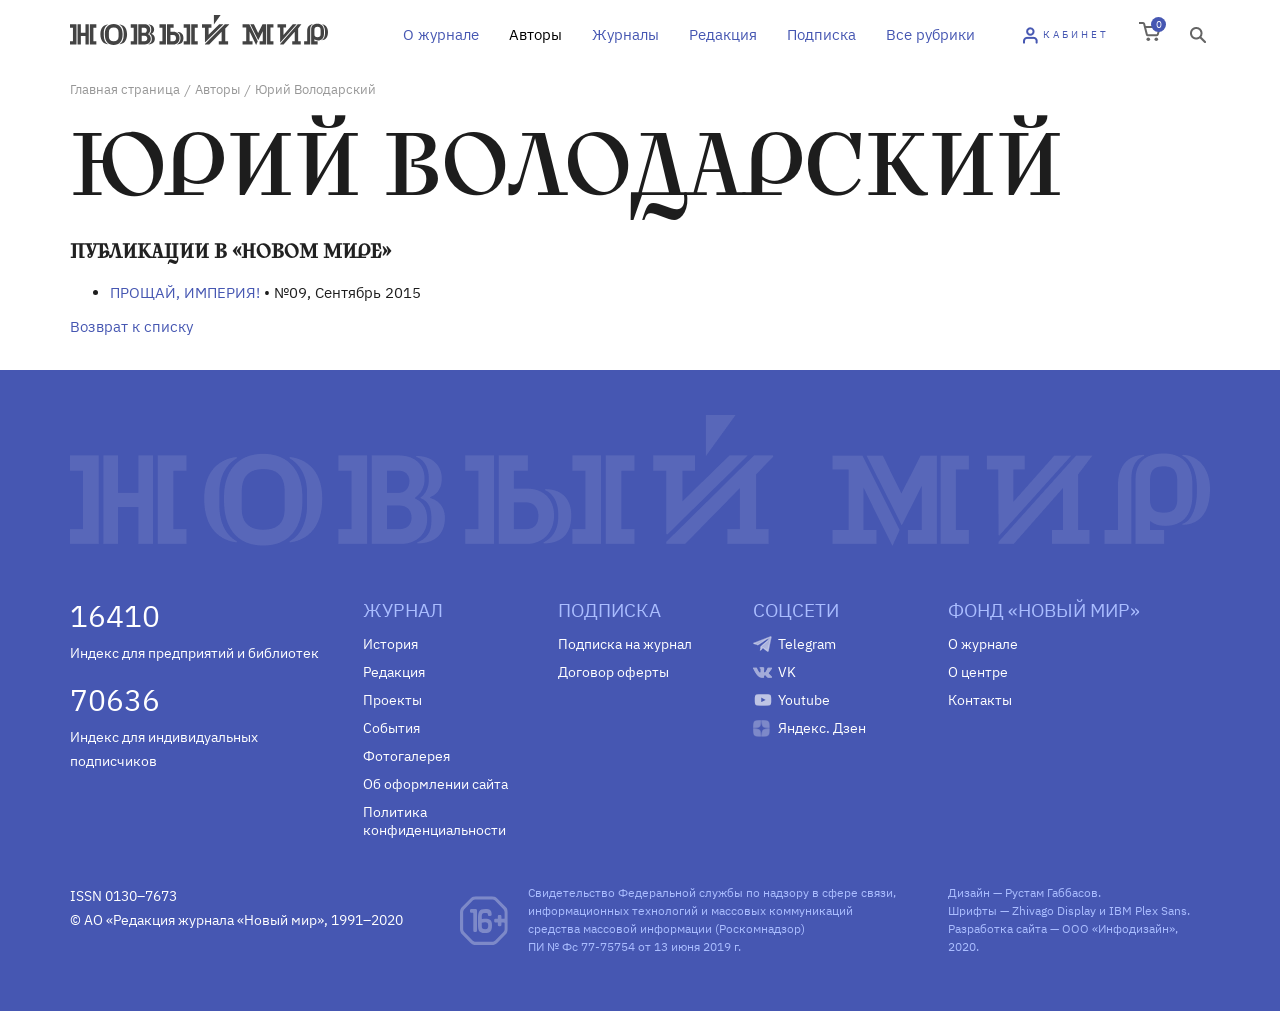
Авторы (535, 34)
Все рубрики (930, 34)
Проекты (392, 700)
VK (787, 672)
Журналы (625, 34)
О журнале (441, 34)
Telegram (807, 644)
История (390, 644)
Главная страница (125, 89)
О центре (978, 672)
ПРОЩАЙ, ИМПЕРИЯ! (185, 292)
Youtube (804, 700)
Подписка (821, 34)
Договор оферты (613, 672)
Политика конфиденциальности (434, 821)
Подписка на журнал (625, 644)
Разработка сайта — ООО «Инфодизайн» (1061, 928)
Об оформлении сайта (435, 784)
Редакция (723, 34)
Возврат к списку (131, 326)
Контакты (980, 700)
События (391, 728)
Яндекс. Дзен (822, 728)
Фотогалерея (406, 756)
